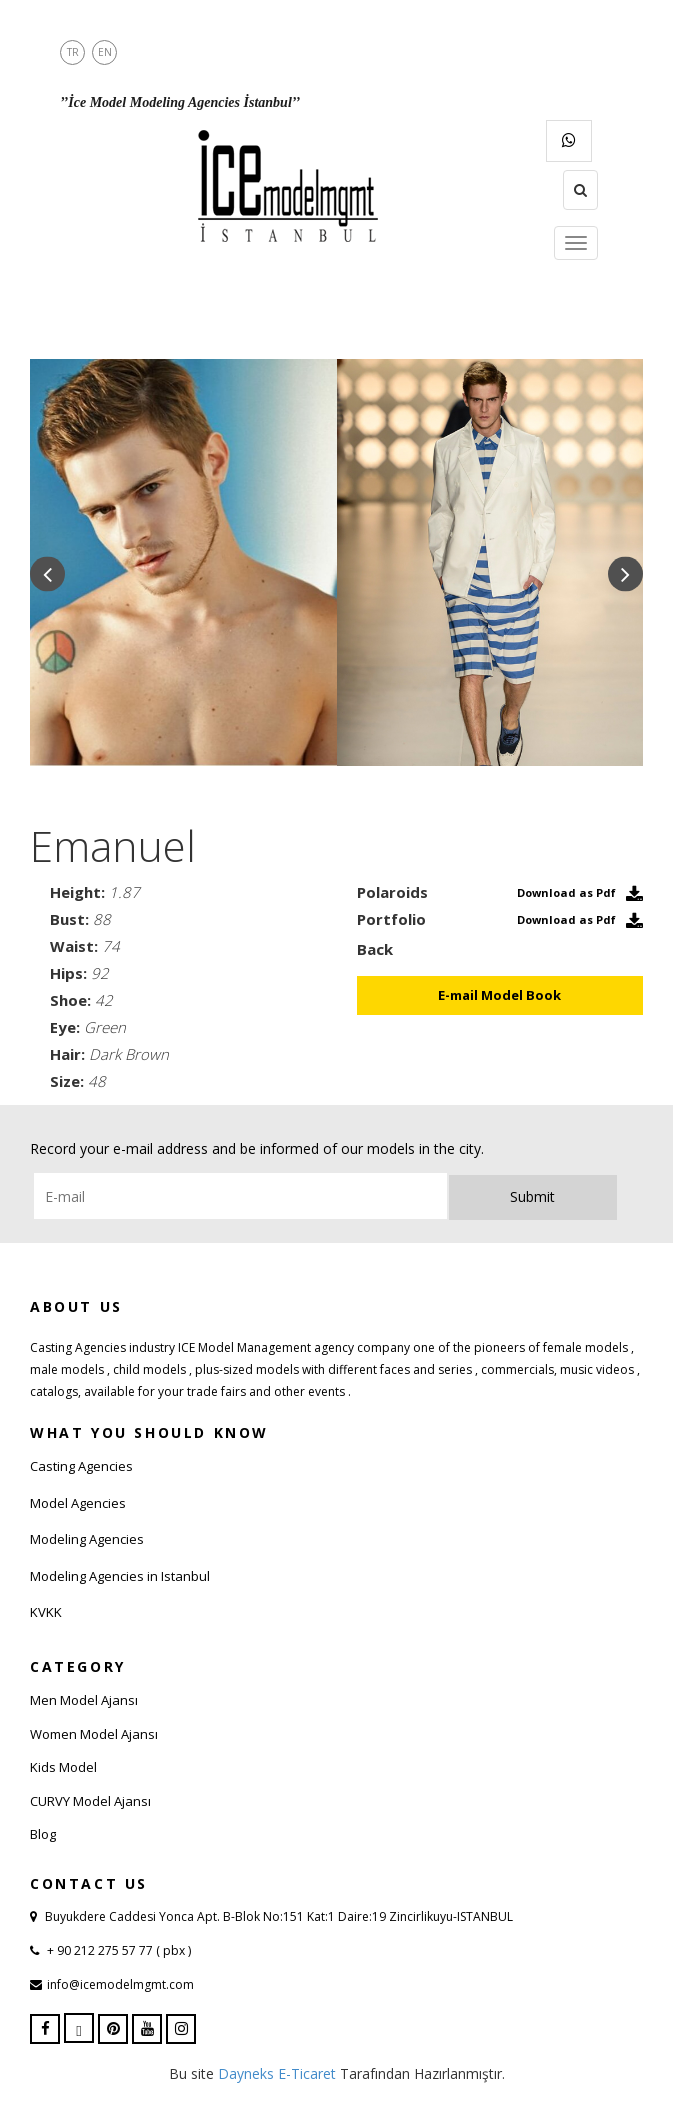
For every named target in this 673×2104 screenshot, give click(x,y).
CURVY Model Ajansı (90, 1801)
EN (105, 52)
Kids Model (63, 1767)
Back (375, 949)
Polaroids (392, 892)
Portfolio (391, 919)
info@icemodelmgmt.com (120, 1984)
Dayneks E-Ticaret (277, 2073)
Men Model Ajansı (84, 1700)
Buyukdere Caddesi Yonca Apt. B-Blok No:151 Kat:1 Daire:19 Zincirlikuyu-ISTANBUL (279, 1916)
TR (73, 52)
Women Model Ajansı (94, 1734)
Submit (532, 1196)
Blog (43, 1834)
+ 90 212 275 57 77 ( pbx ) (117, 1950)
